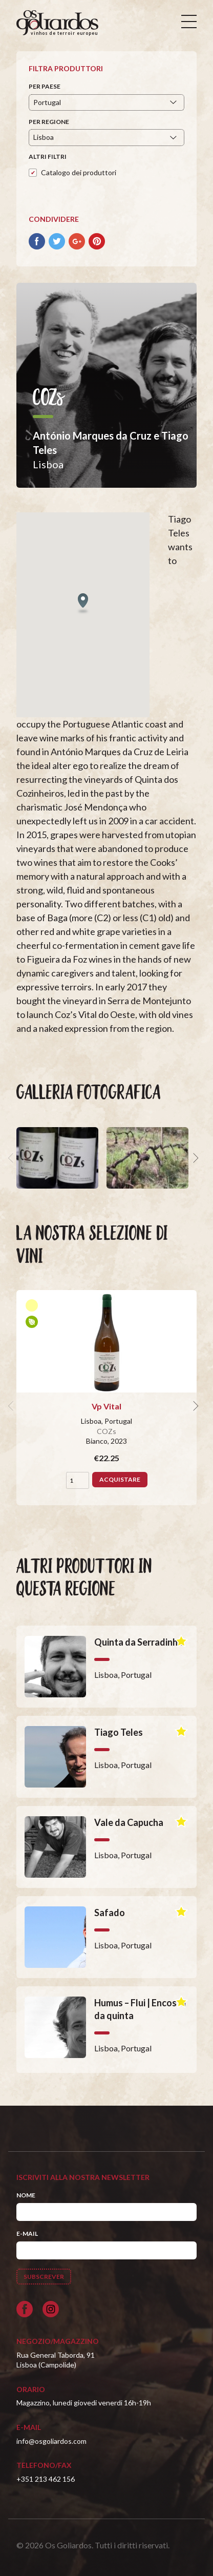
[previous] (12, 1158)
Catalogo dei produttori (78, 172)
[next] (194, 1158)
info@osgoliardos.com (51, 2441)
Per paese (44, 86)
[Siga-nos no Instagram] (50, 2309)
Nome (25, 2195)
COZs (106, 1431)
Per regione (49, 122)
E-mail (27, 2233)
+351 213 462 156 (45, 2479)
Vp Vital (106, 1406)
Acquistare (119, 1479)
